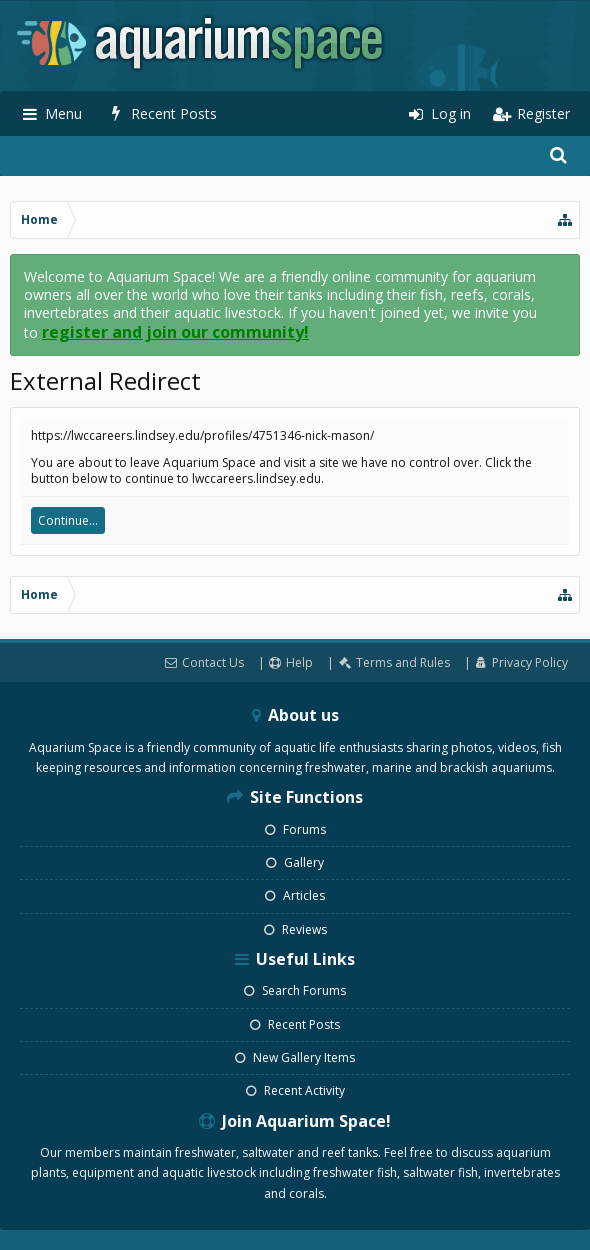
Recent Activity (295, 1090)
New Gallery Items (295, 1057)
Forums (295, 829)
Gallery (295, 862)
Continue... (68, 520)
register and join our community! (175, 332)
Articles (295, 895)
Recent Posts (295, 1024)
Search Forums (295, 990)
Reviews (295, 929)
